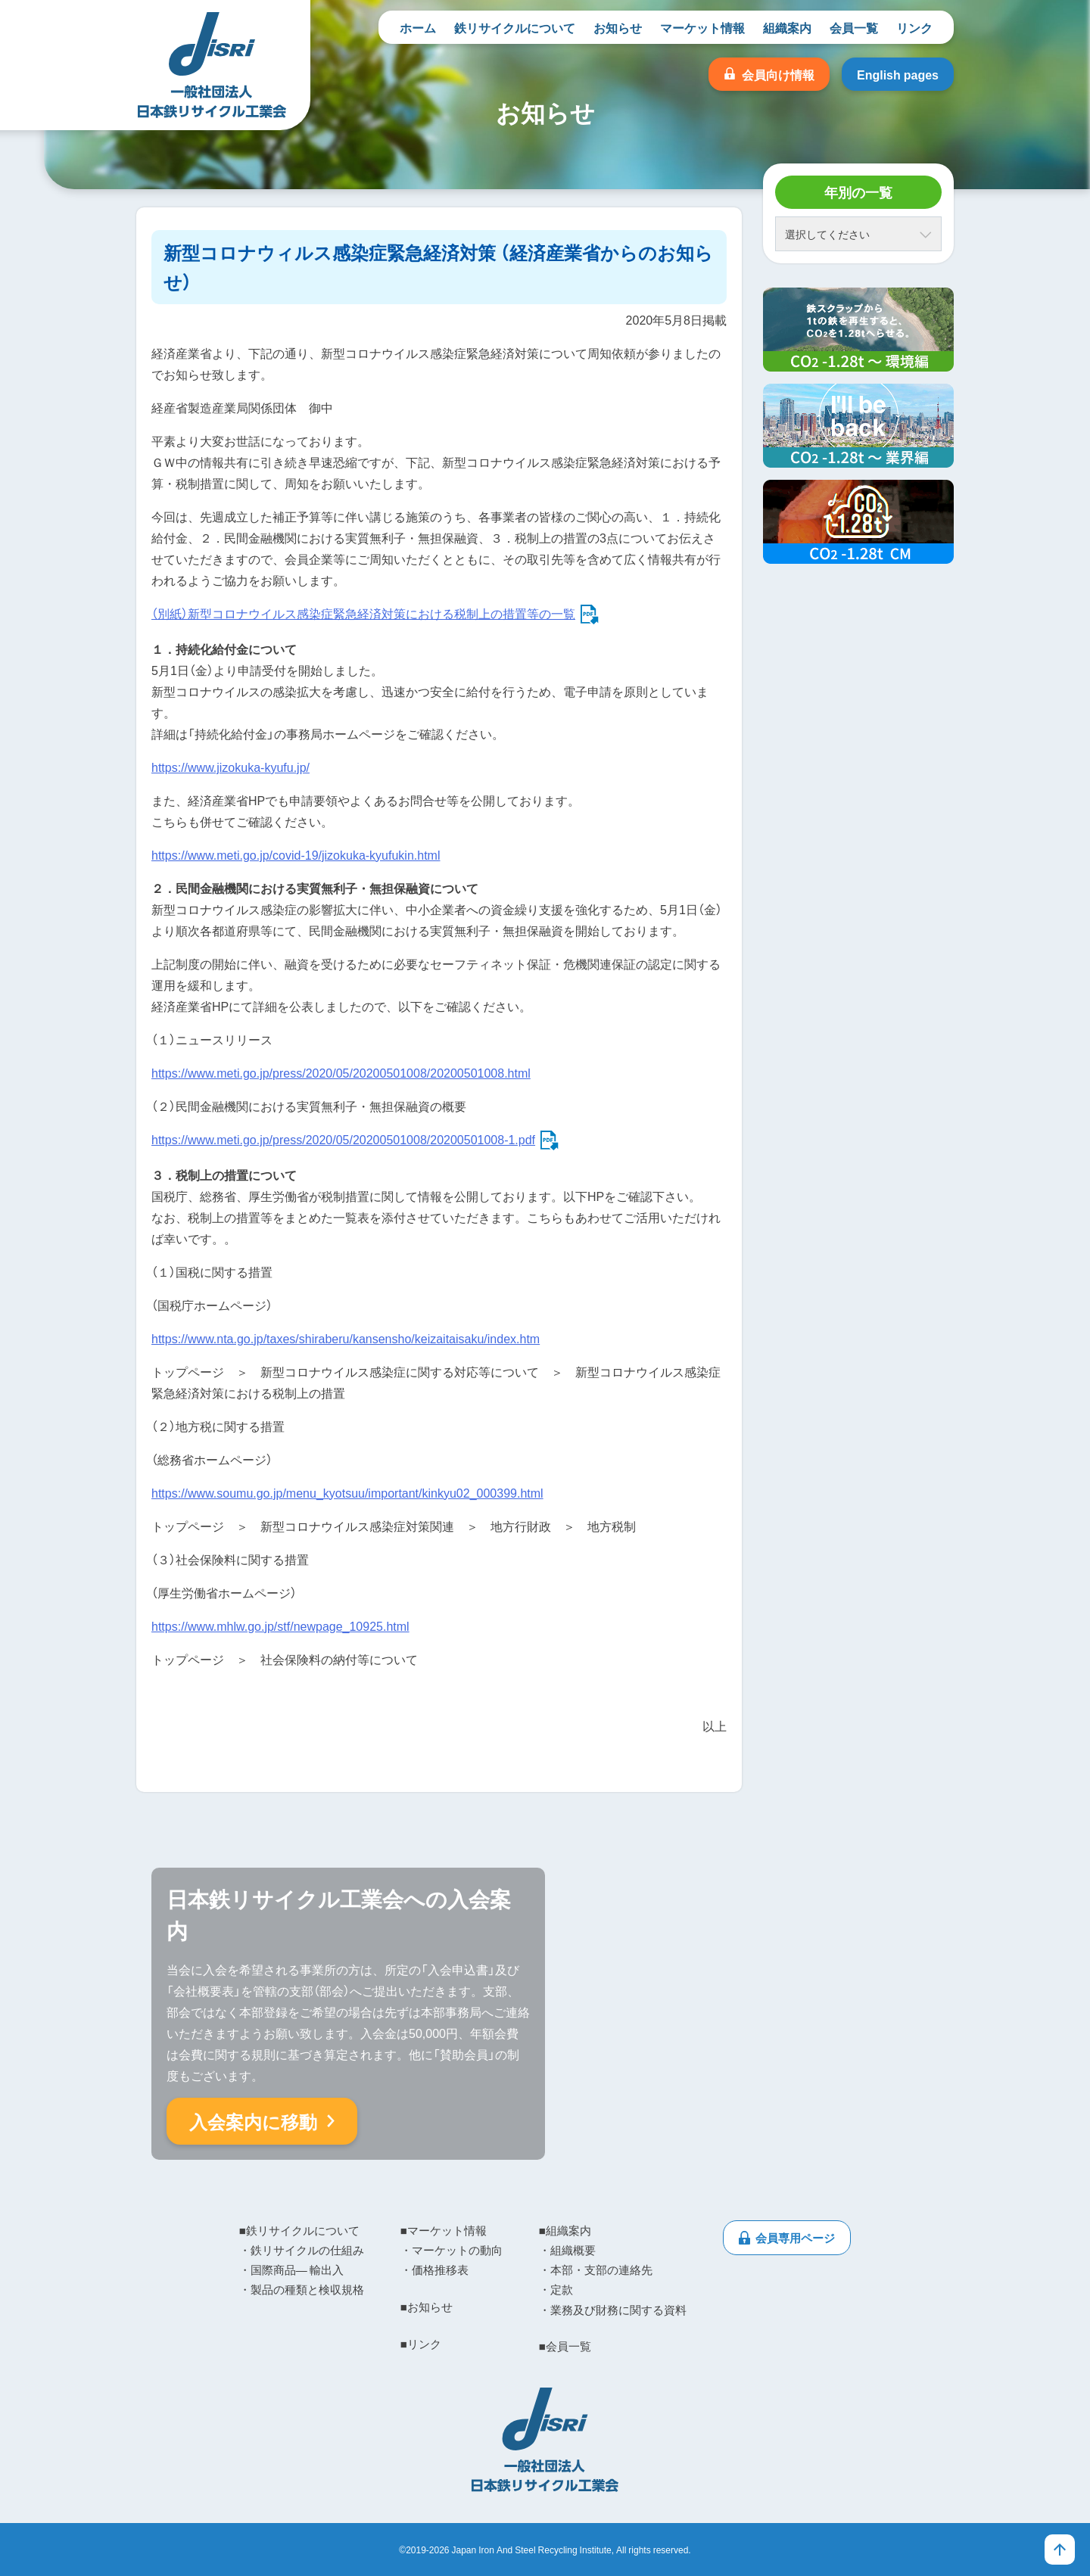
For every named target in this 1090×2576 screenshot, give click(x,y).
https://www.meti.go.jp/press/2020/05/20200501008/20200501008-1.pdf (343, 1139)
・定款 (556, 2289)
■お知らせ (426, 2306)
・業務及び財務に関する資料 (613, 2309)
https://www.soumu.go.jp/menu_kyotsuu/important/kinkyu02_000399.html (347, 1492)
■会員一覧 (565, 2346)
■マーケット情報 (443, 2230)
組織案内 (787, 27)
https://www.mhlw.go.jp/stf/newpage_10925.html (280, 1625)
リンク (914, 27)
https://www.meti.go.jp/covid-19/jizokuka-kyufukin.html (295, 854)
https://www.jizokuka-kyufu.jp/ (230, 767)
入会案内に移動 (253, 2121)
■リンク (420, 2343)
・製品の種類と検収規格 (301, 2289)
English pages (898, 74)
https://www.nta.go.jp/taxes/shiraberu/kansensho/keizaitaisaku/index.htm (345, 1338)
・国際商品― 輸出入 (291, 2269)
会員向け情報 (778, 74)
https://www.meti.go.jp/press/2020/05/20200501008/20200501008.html (341, 1072)
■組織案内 (565, 2230)
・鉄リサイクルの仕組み (301, 2250)
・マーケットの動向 (451, 2250)
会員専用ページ (795, 2237)
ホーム (418, 27)
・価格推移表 (434, 2269)
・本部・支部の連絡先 (595, 2269)
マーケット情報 (702, 27)
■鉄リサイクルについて (299, 2230)
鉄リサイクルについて (514, 27)
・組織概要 (567, 2250)
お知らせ (617, 27)
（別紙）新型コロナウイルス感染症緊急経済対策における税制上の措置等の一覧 (363, 613)
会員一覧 (854, 27)
